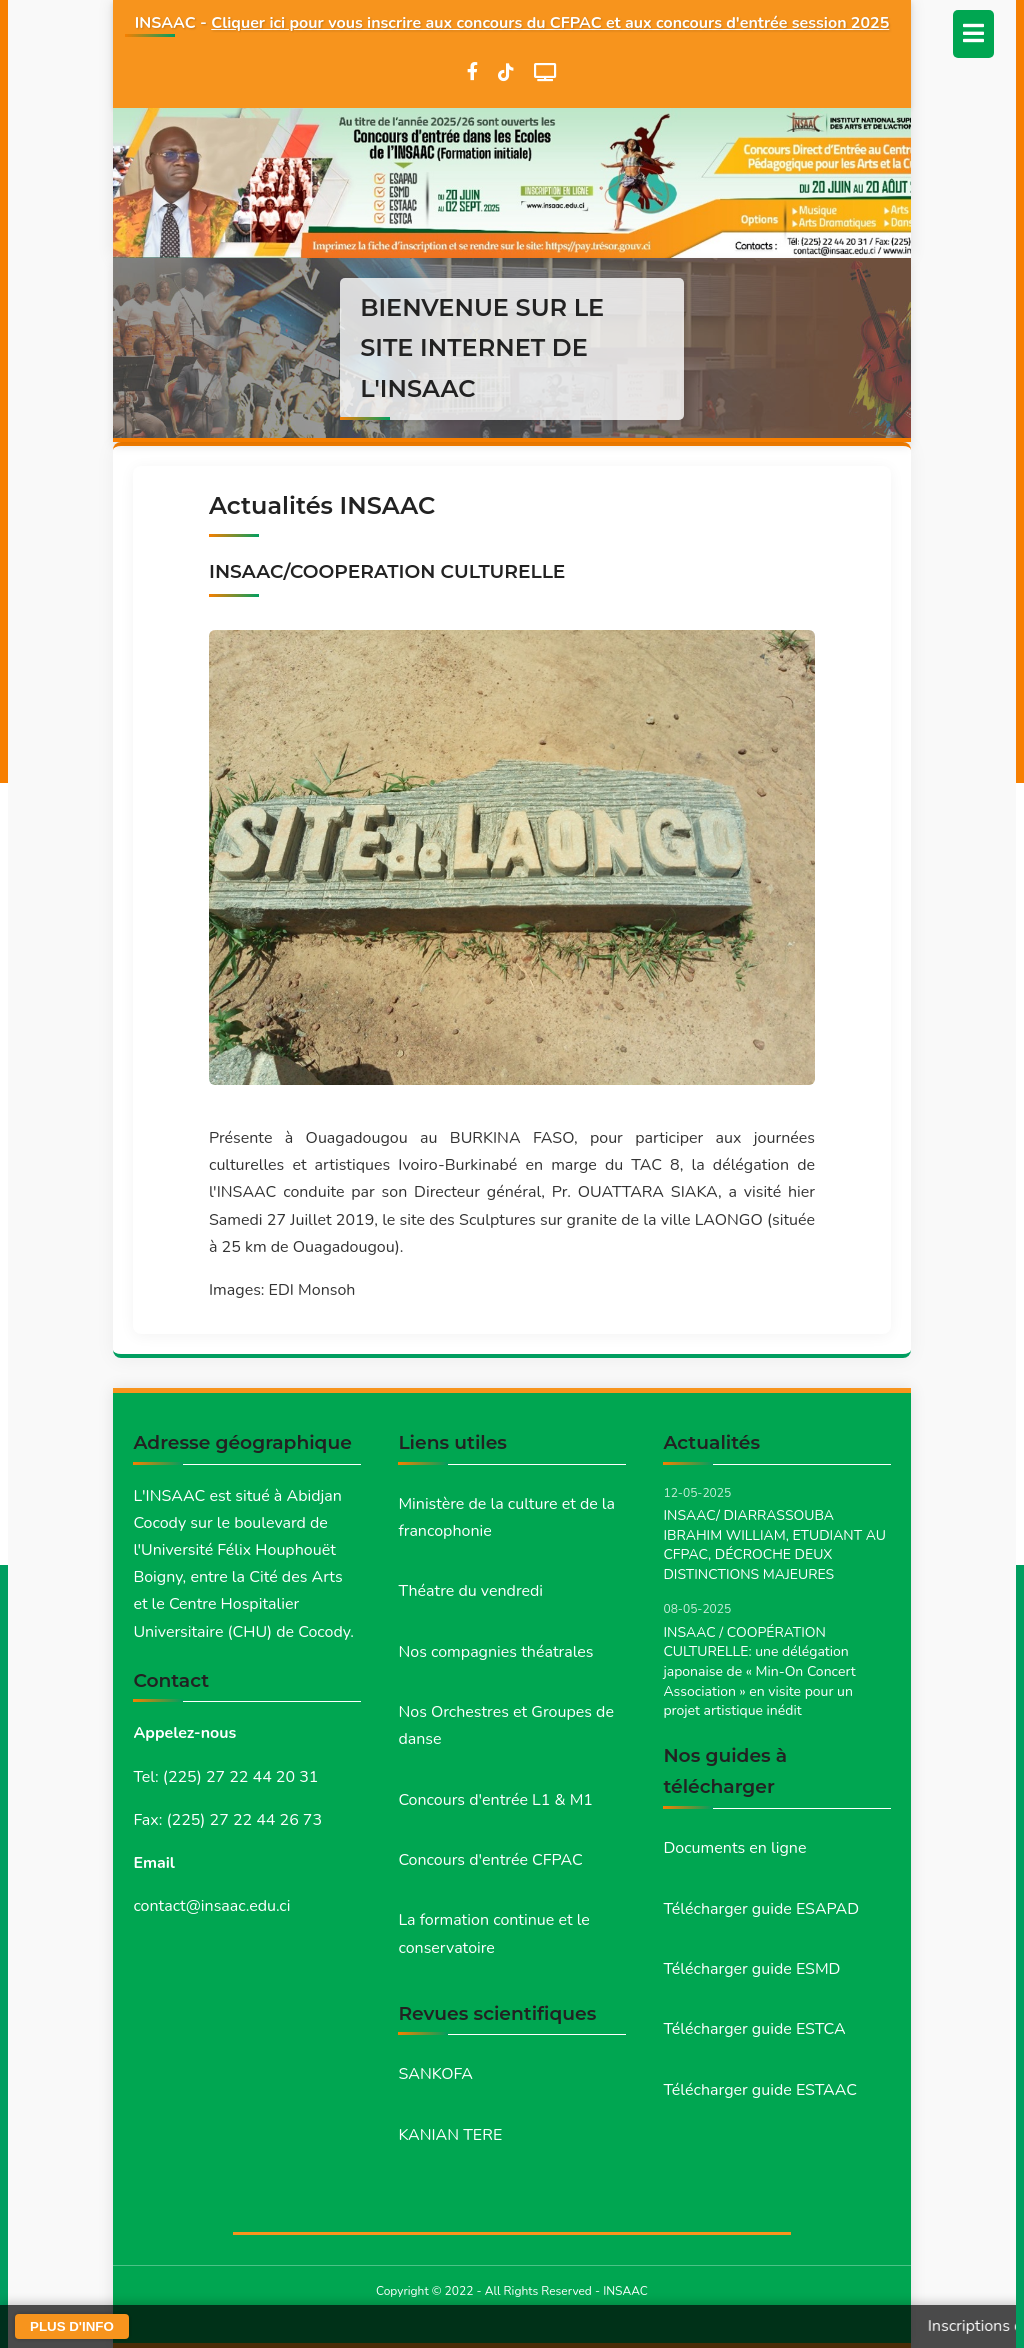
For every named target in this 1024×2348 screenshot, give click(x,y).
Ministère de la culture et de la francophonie (506, 1517)
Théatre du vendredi (470, 1591)
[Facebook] (472, 72)
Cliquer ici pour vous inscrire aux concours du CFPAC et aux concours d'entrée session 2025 (550, 23)
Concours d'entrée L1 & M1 (495, 1800)
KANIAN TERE (450, 2135)
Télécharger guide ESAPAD (761, 1909)
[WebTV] (545, 72)
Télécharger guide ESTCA (754, 2029)
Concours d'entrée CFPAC (490, 1860)
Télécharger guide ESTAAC (760, 2090)
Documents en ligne (734, 1848)
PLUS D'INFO (72, 2326)
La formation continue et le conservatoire (493, 1933)
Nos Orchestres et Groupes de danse (506, 1725)
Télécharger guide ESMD (751, 1969)
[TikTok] (506, 72)
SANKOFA (435, 2074)
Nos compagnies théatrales (495, 1652)
